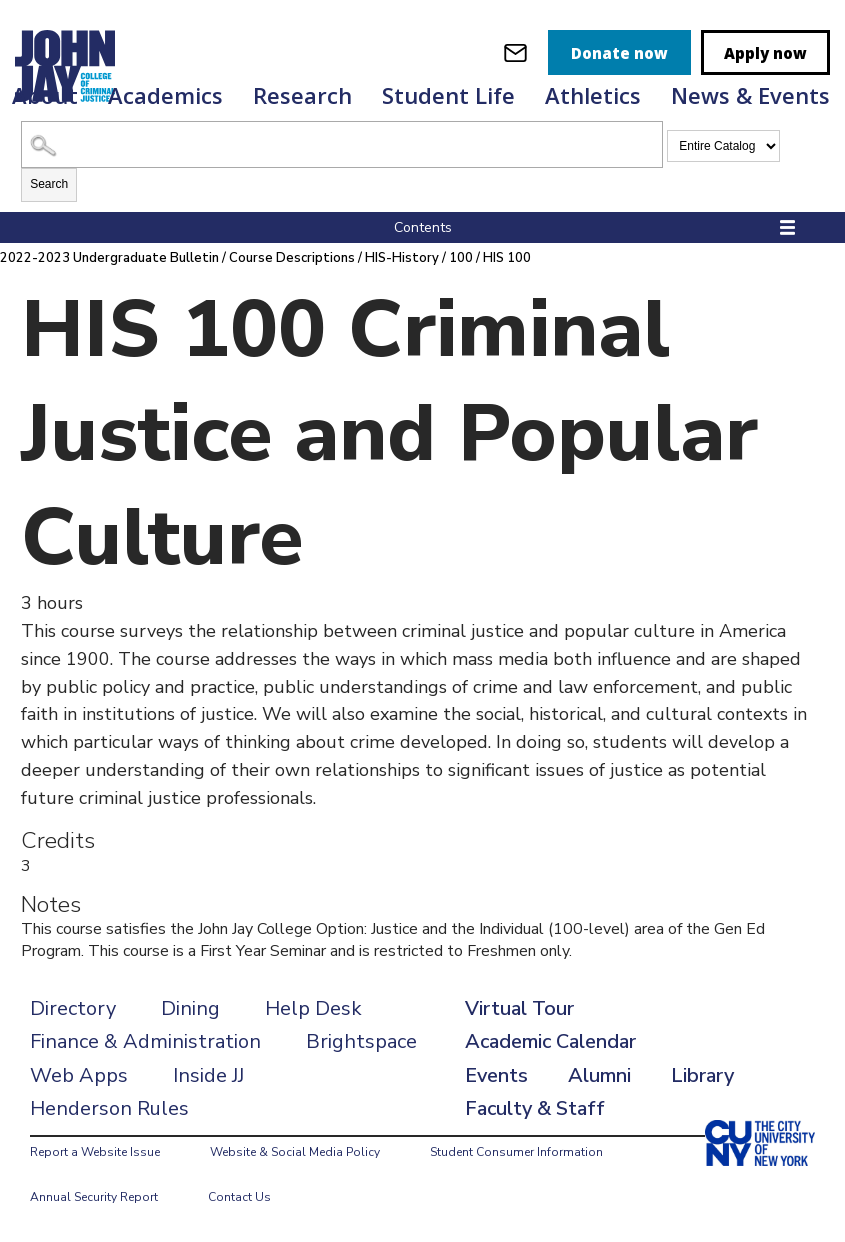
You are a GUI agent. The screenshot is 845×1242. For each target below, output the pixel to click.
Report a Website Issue (95, 1152)
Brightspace (361, 1041)
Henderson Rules (109, 1108)
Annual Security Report (94, 1197)
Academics (165, 95)
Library (702, 1075)
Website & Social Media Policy (295, 1152)
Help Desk (313, 1008)
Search (49, 184)
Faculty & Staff (535, 1108)
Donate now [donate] (619, 53)
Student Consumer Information (516, 1152)
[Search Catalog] (342, 144)
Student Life (448, 95)
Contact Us (239, 1197)
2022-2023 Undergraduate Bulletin (109, 258)
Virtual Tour (519, 1008)
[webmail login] (515, 52)
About (45, 95)
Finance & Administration (145, 1041)
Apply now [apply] (765, 53)
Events (496, 1075)
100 (461, 258)
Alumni (599, 1075)
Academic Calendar (550, 1041)
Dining (190, 1008)
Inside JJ (208, 1075)
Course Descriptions (292, 258)
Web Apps (79, 1075)
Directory (73, 1008)
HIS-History (402, 258)
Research (302, 95)
